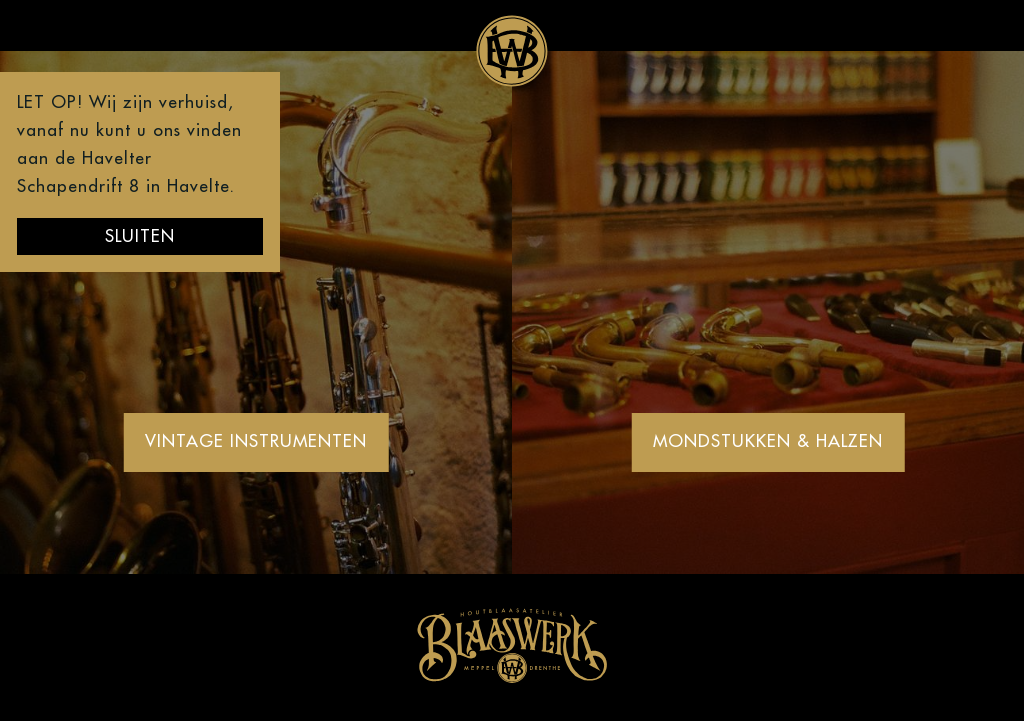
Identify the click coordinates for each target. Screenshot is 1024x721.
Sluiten (140, 236)
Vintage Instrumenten (256, 441)
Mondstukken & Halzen (768, 441)
